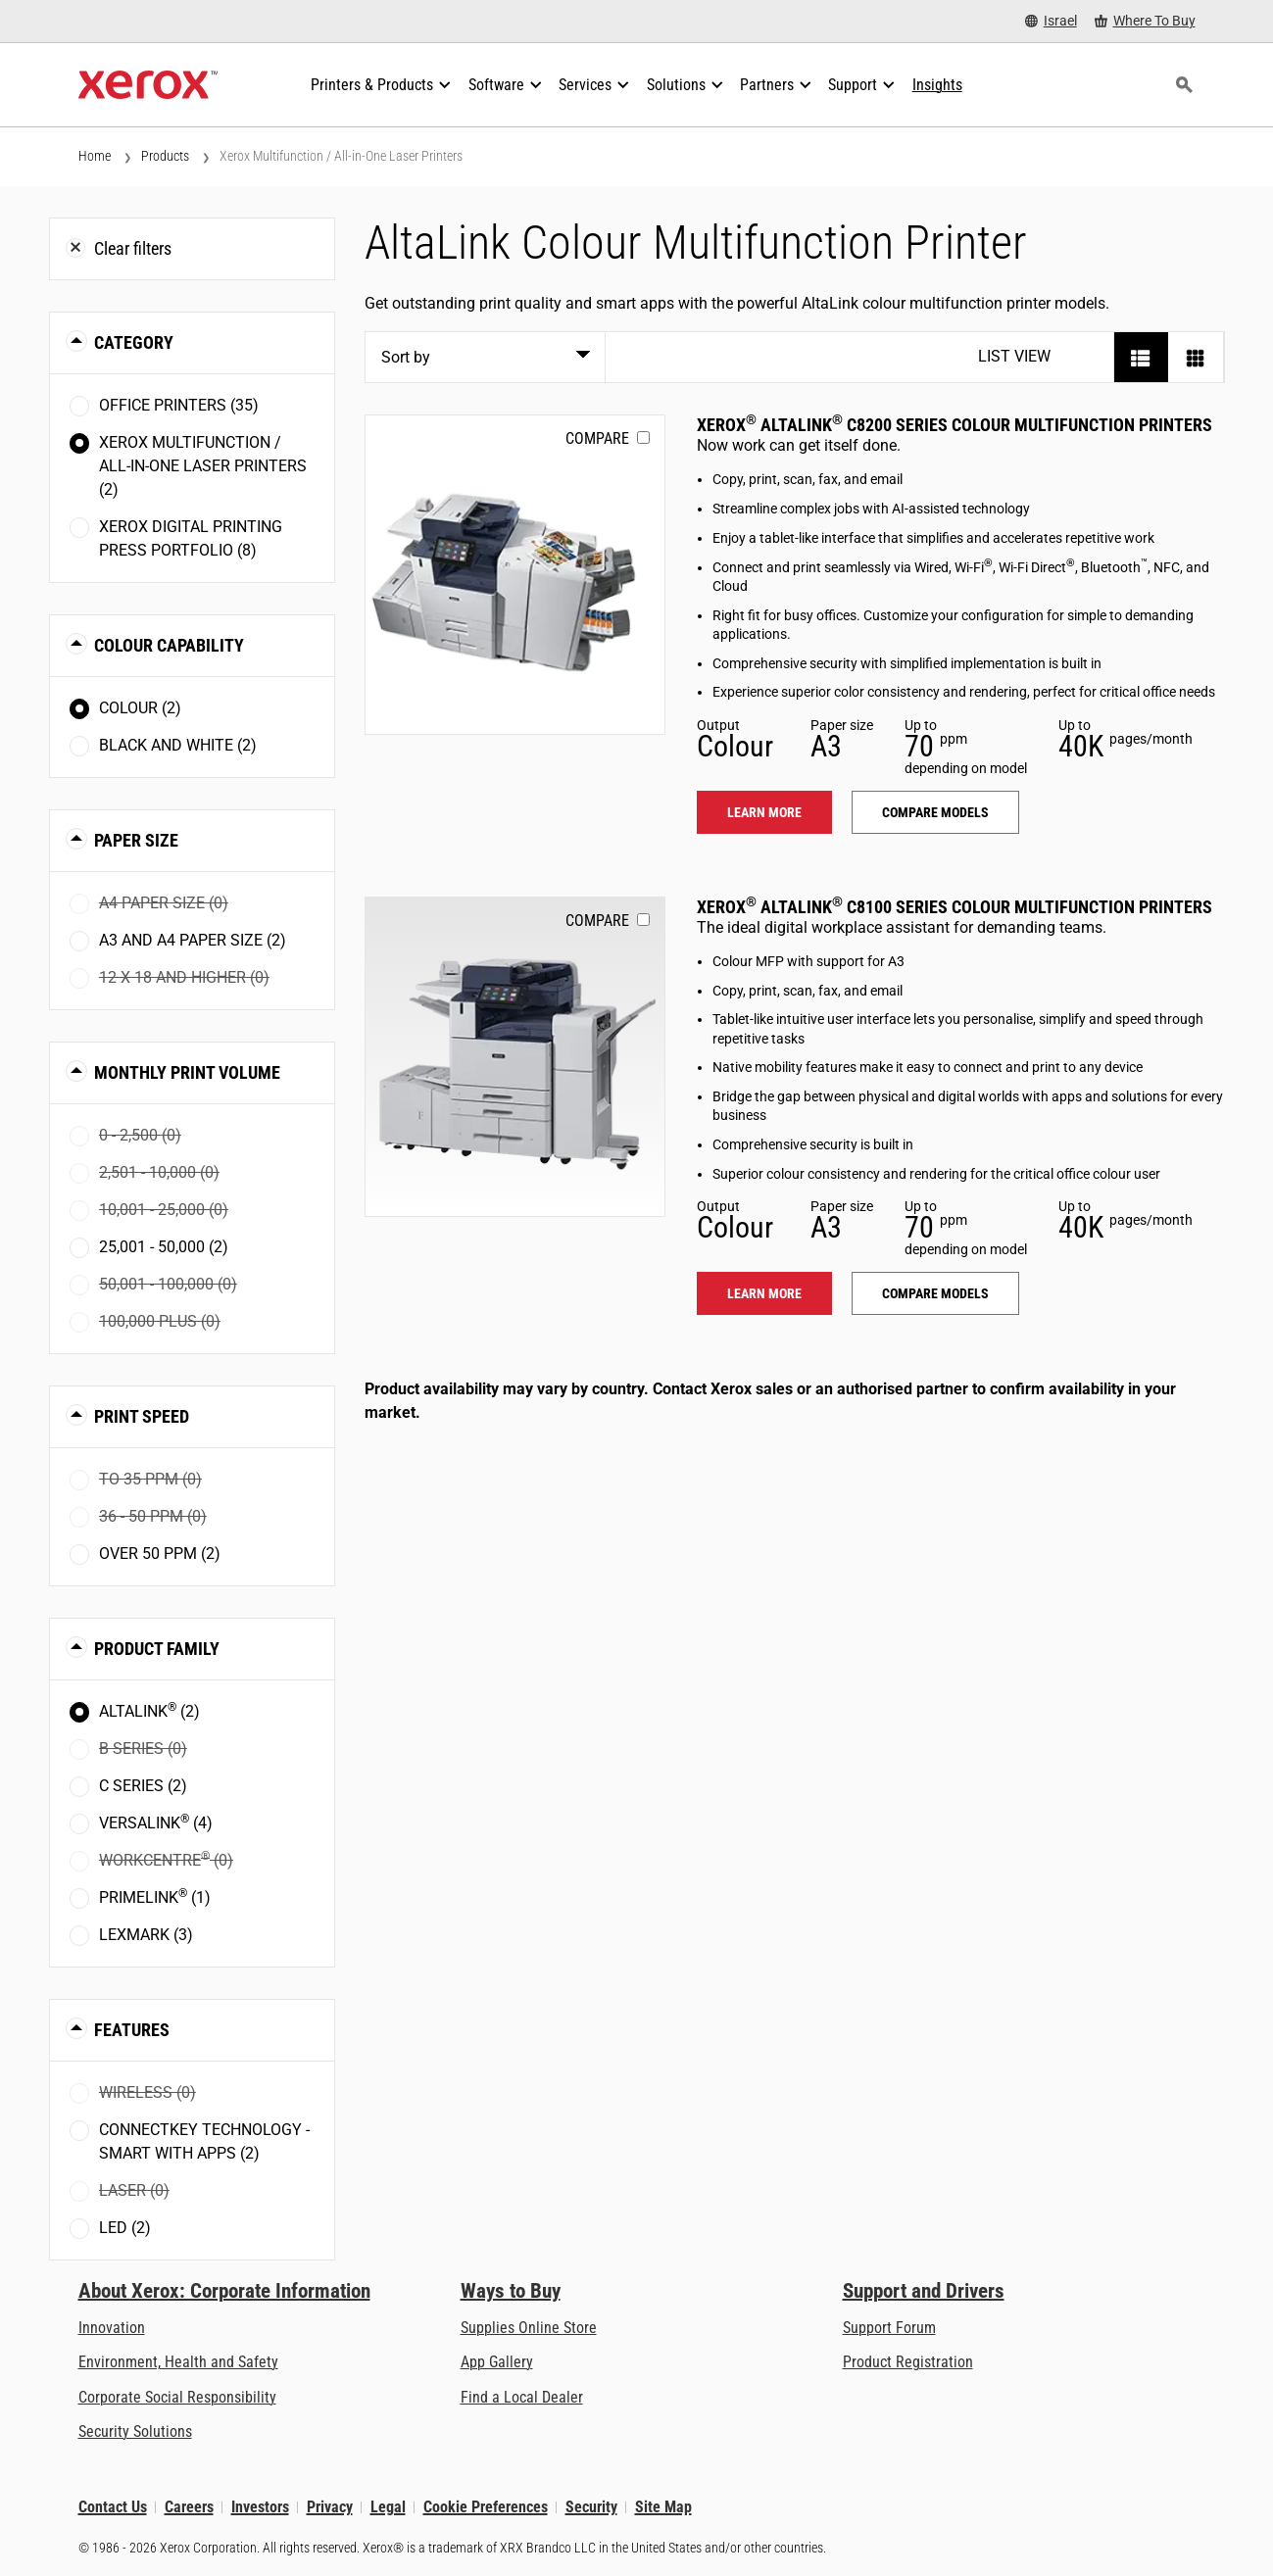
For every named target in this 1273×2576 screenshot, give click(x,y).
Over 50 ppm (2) (159, 1553)
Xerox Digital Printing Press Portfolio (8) (190, 538)
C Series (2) (143, 1785)
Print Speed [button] (141, 1416)
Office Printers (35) (179, 405)
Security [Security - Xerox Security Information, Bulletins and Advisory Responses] (591, 2507)
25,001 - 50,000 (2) (163, 1247)
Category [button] (133, 342)
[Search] (1184, 85)
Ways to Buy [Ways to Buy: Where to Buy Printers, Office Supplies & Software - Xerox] (511, 2291)
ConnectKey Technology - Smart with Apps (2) (204, 2141)
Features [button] (132, 2029)
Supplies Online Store (529, 2327)
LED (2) (125, 2227)
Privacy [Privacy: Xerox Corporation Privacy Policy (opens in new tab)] (330, 2507)
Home (94, 156)
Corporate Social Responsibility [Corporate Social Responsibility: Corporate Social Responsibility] (177, 2397)
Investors (260, 2507)
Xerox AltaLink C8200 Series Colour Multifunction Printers (954, 424)
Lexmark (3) (146, 1934)
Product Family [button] (157, 1648)
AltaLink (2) (149, 1710)
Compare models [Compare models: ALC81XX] (935, 1293)
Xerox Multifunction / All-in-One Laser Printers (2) (203, 466)
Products (165, 156)
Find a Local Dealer (522, 2397)
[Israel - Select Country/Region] (1051, 21)
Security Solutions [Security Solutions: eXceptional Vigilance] (135, 2431)
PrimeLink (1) (155, 1896)
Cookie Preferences (485, 2507)
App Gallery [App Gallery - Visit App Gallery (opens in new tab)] (497, 2362)
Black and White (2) (178, 745)
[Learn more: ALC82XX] (515, 574)
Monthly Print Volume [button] (187, 1072)
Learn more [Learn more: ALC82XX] (764, 812)
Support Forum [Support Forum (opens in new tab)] (889, 2327)
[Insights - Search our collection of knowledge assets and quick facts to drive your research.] (937, 85)
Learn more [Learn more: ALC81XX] (764, 1293)
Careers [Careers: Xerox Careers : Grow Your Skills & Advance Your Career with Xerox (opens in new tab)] (189, 2507)
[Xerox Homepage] (148, 85)
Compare (597, 438)
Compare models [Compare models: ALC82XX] (935, 812)
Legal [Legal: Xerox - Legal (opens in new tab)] (388, 2507)
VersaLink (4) (156, 1822)
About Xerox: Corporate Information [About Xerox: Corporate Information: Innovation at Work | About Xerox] (224, 2291)
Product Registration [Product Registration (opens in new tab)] (908, 2362)
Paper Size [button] (136, 840)
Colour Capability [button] (169, 645)
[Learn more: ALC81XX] (515, 1057)
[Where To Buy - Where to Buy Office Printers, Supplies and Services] (1145, 21)
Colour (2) (140, 708)
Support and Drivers (923, 2291)
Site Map (663, 2507)
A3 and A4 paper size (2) (192, 940)
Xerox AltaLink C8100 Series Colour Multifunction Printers (954, 907)
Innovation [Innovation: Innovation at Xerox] (111, 2327)
